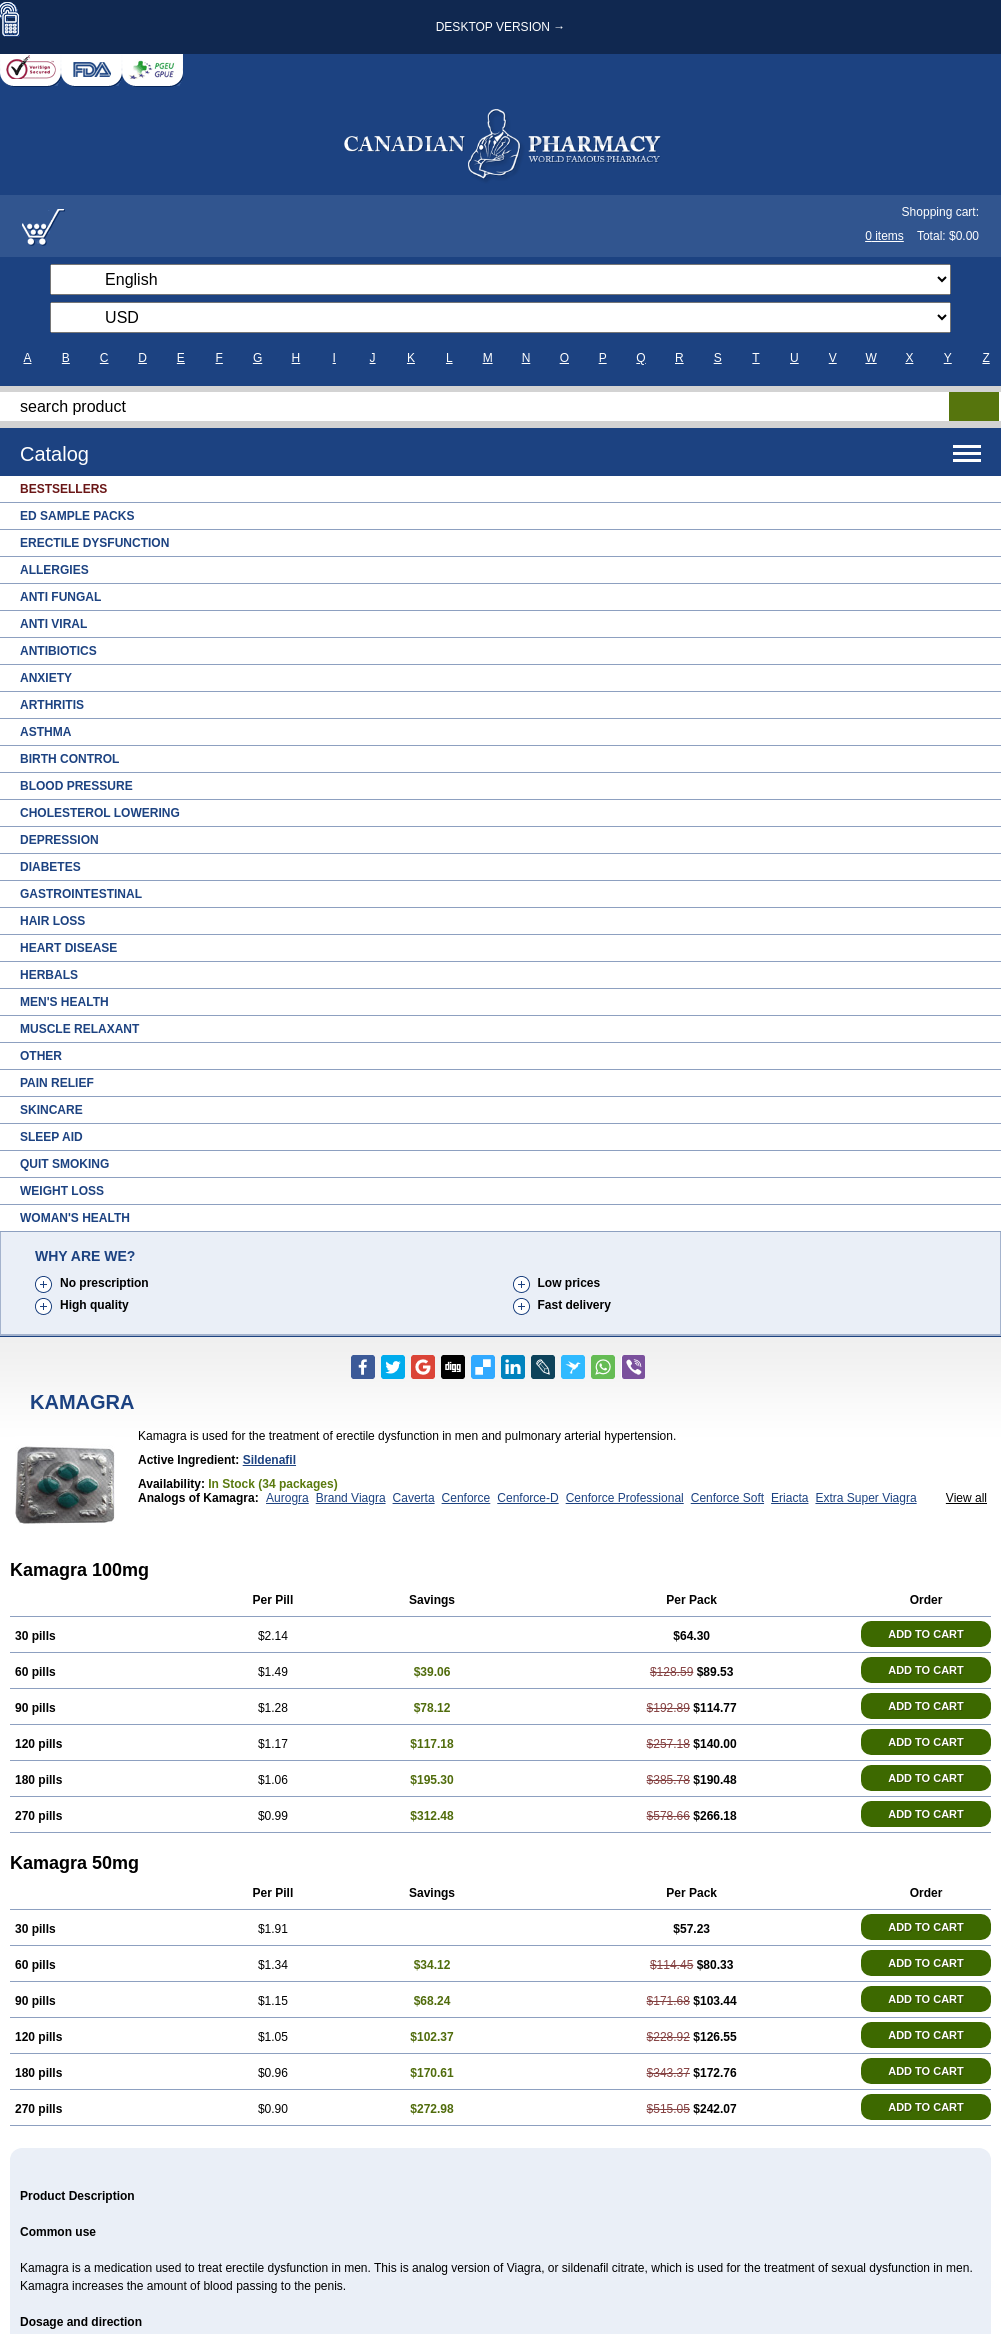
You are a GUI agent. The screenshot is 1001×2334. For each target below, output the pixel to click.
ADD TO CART (926, 1634)
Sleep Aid (51, 1137)
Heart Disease (68, 948)
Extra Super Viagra (865, 1498)
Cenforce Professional (625, 1498)
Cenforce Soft (727, 1498)
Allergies (54, 570)
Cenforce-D (527, 1498)
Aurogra (287, 1498)
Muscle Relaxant (79, 1029)
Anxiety (46, 678)
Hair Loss (52, 921)
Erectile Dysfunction (94, 543)
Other (41, 1056)
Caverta (414, 1498)
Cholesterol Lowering (100, 813)
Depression (59, 840)
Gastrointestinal (81, 894)
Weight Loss (62, 1191)
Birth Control (69, 759)
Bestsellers (63, 489)
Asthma (45, 732)
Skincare (51, 1110)
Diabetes (50, 867)
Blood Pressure (76, 786)
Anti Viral (53, 624)
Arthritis (52, 705)
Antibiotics (58, 651)
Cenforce (466, 1498)
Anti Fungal (60, 597)
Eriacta (789, 1498)
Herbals (49, 975)
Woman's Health (75, 1218)
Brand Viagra (351, 1498)
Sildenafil (269, 1460)
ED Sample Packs (77, 516)
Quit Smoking (64, 1164)
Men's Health (64, 1002)
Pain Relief (57, 1083)
